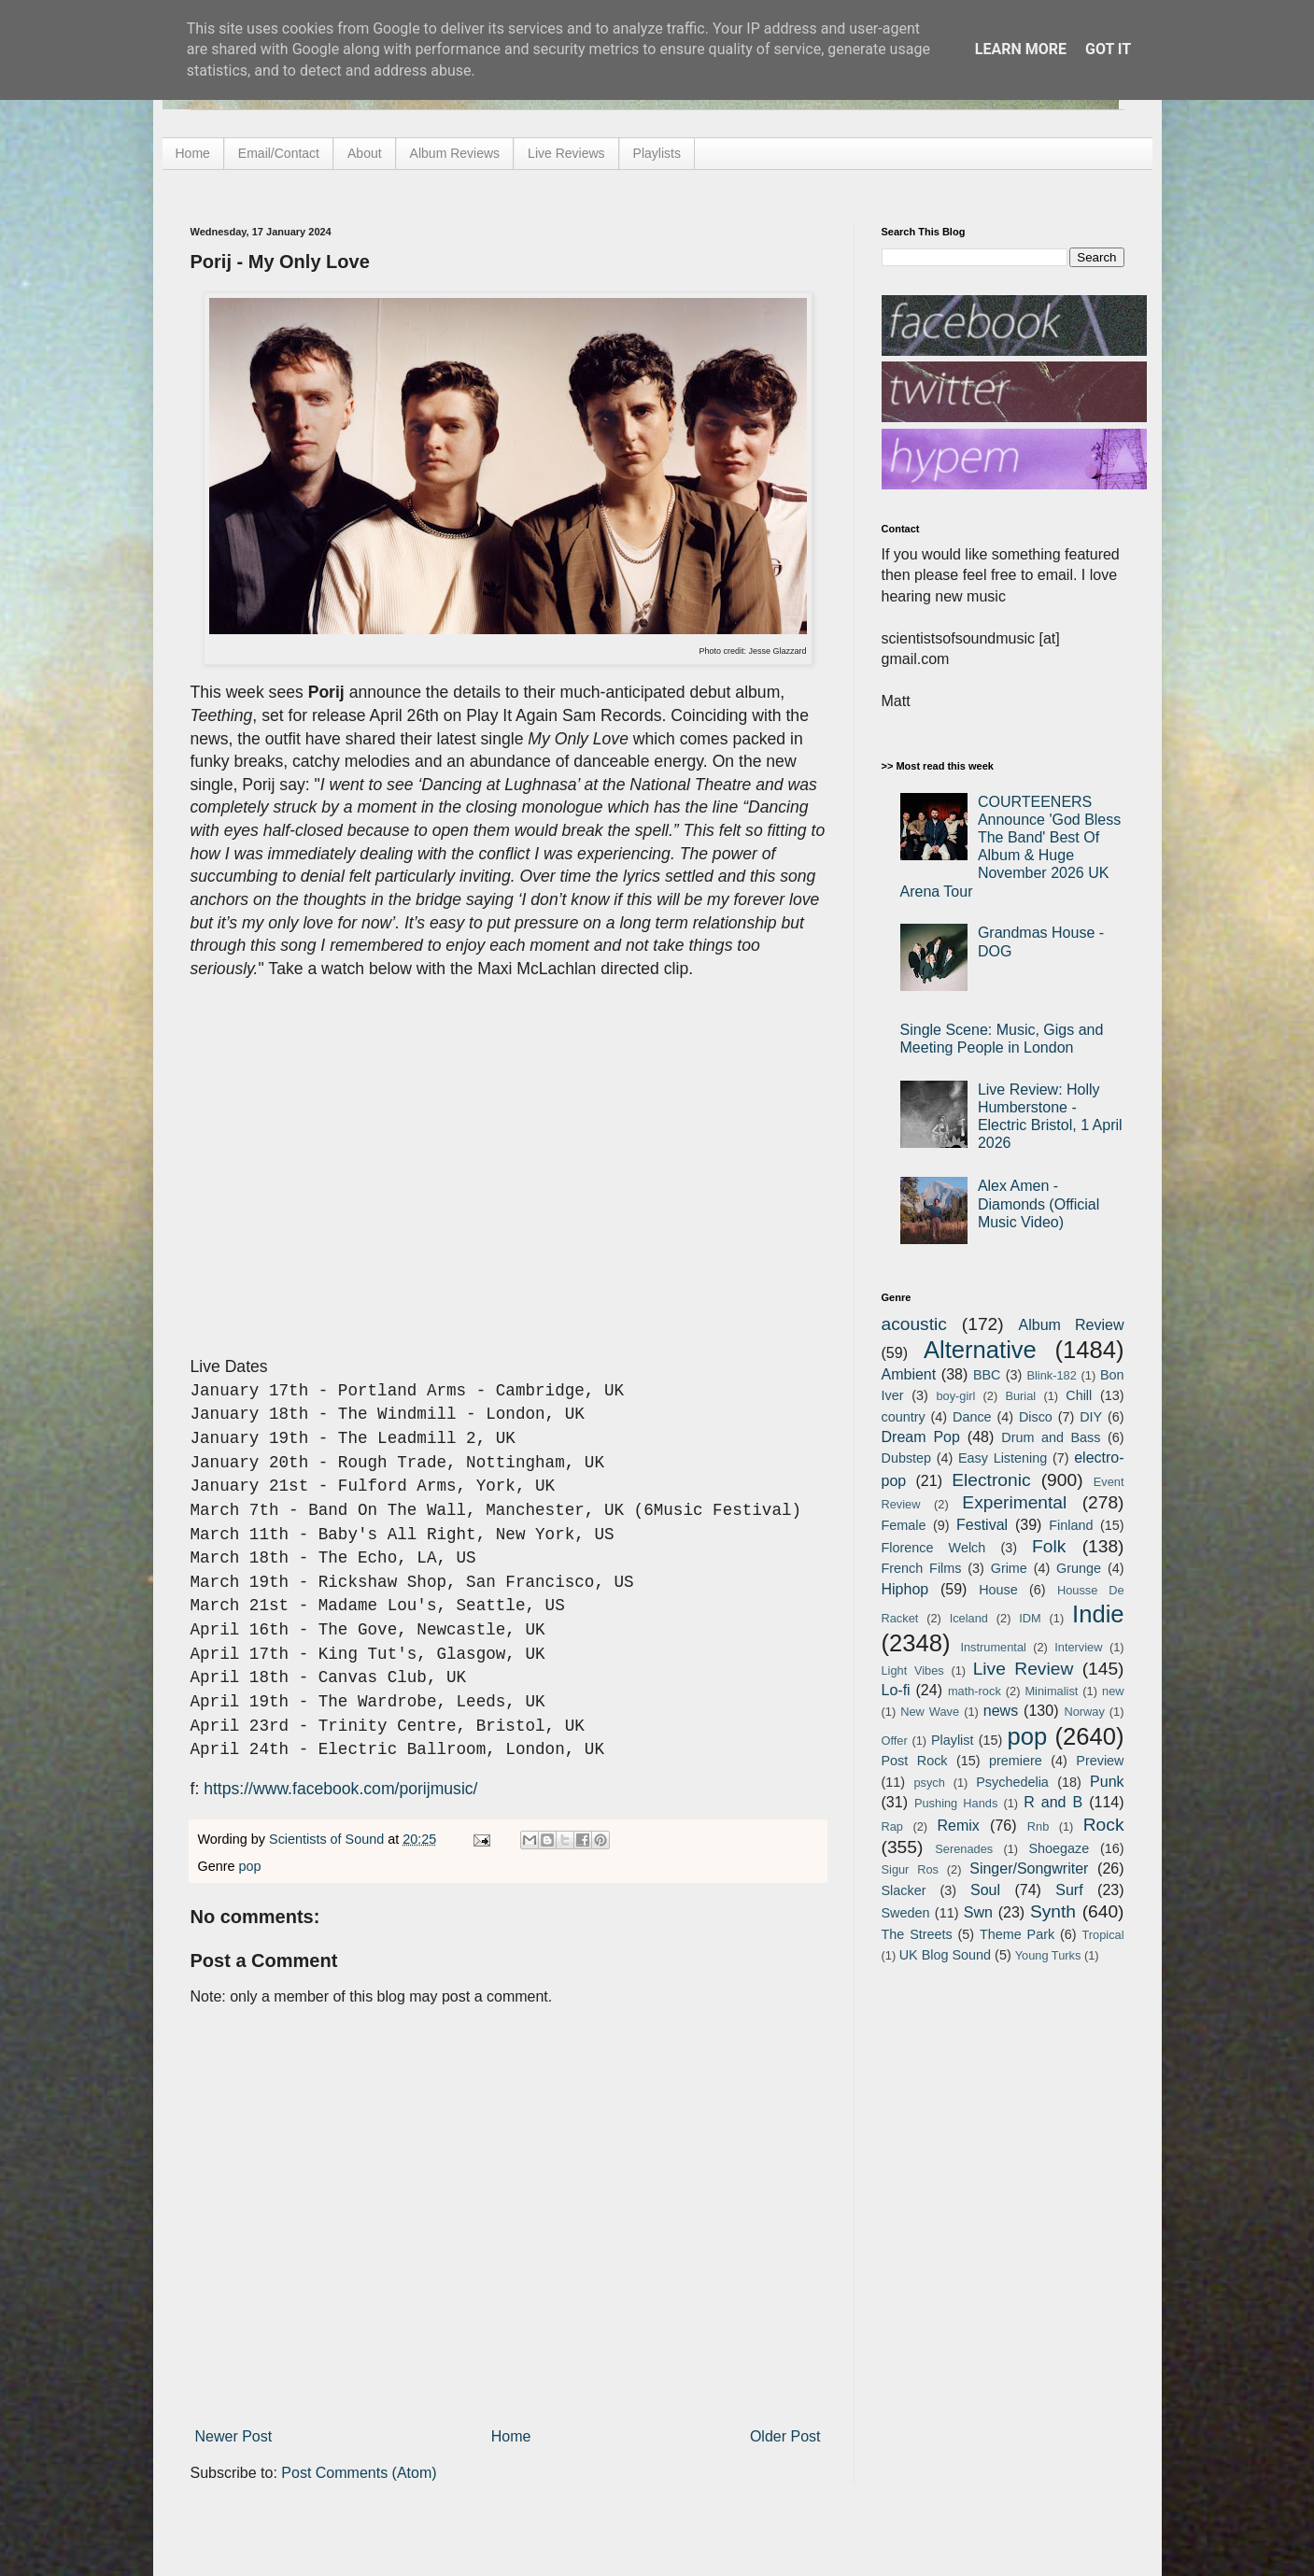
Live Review (1023, 1668)
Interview (1078, 1647)
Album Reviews (455, 153)
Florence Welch (934, 1547)
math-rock (974, 1691)
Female (904, 1525)
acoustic (914, 1324)
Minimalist (1051, 1691)
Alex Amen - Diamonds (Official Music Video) (1038, 1203)
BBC (987, 1374)
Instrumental (992, 1647)
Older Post (785, 2436)
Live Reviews (566, 153)
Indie (1098, 1614)
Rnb (1038, 1826)
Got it (1108, 49)
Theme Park (1017, 1934)
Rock (1103, 1824)
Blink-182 (1051, 1375)
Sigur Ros (910, 1869)
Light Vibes (913, 1670)
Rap (892, 1826)
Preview (1099, 1760)
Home (193, 153)
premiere (1015, 1760)
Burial (1020, 1396)
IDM (1029, 1618)
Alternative (980, 1350)
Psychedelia (1012, 1782)
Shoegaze (1058, 1848)
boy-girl (955, 1396)
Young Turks (1048, 1955)
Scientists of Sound (328, 1839)
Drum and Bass (1050, 1437)
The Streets (917, 1934)
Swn (978, 1912)
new (1112, 1691)
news (1000, 1711)
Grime (1009, 1568)
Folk (1049, 1546)
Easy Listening (1002, 1458)
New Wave (929, 1712)
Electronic (991, 1480)
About (364, 153)
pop (250, 1866)
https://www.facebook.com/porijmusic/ (340, 1788)
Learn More (1021, 49)
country (903, 1416)
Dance (972, 1416)
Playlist (952, 1740)
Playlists (657, 153)
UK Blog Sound (945, 1954)
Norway (1084, 1712)
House (998, 1589)
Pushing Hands (955, 1803)
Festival (982, 1525)
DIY (1091, 1416)
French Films (922, 1568)
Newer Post (234, 2436)
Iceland (969, 1618)
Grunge (1078, 1568)
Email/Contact (278, 153)
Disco (1036, 1416)
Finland (1071, 1525)
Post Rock (915, 1760)
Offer (895, 1741)
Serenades (964, 1849)
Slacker (904, 1890)
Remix (958, 1825)
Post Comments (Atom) (358, 2473)
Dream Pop (921, 1437)
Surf (1068, 1890)
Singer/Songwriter (1028, 1868)
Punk (1106, 1782)
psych (928, 1783)
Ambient (909, 1374)
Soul (985, 1890)
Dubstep (907, 1458)
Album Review (1071, 1325)
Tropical (1103, 1935)
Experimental (1014, 1502)
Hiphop (905, 1589)
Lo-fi (896, 1690)
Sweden (906, 1912)
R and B (1053, 1802)
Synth (1053, 1911)
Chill (1079, 1395)
